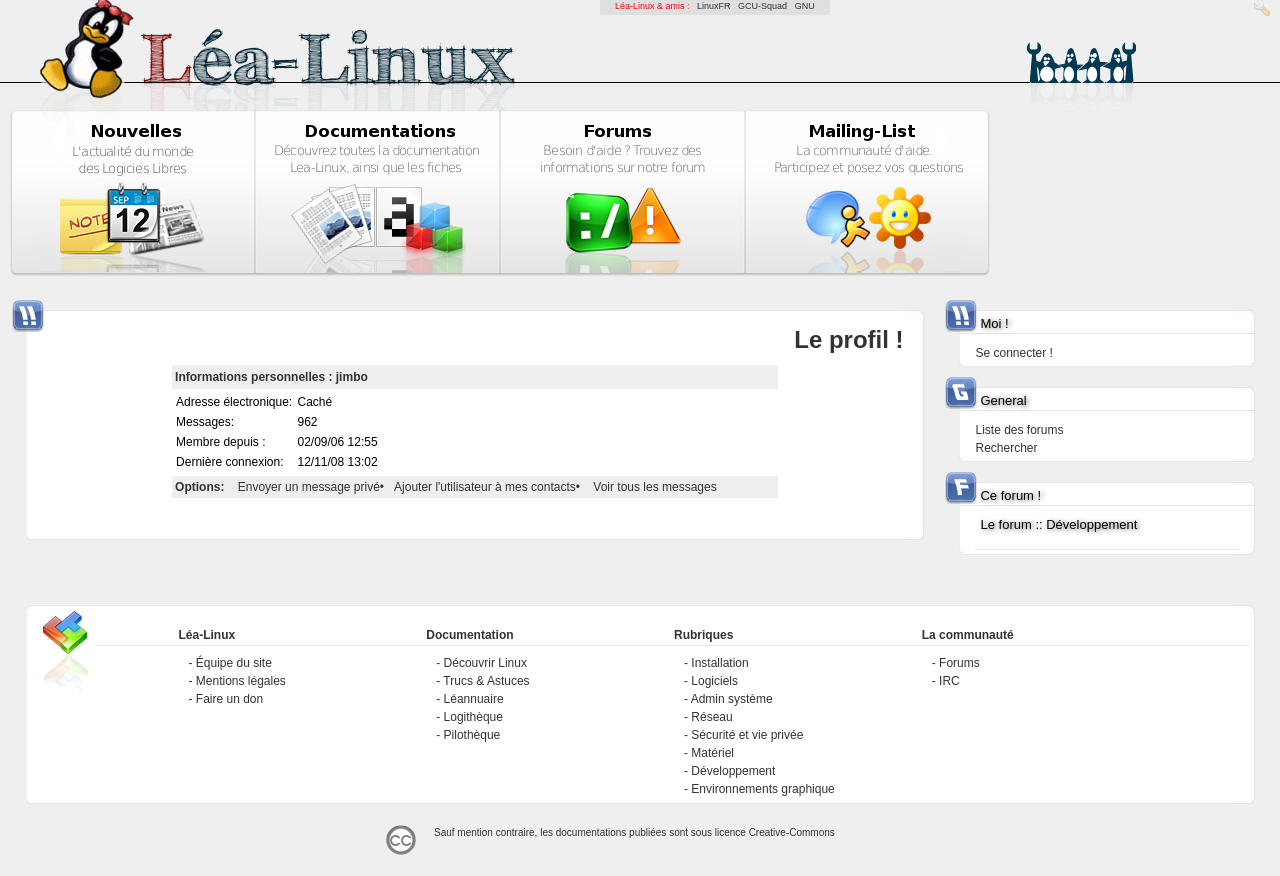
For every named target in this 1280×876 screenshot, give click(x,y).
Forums (959, 663)
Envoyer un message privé (309, 487)
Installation (719, 663)
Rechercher (1006, 448)
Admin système (732, 699)
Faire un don (229, 699)
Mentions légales (241, 681)
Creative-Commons (792, 832)
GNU (805, 6)
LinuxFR (714, 6)
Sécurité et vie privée (747, 735)
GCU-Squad (762, 6)
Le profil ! (848, 339)
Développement (733, 771)
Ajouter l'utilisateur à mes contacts (485, 487)
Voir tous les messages (654, 487)
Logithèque (473, 717)
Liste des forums (1019, 430)
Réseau (711, 717)
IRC (949, 681)
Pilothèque (472, 735)
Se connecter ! (1013, 353)
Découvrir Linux (485, 663)
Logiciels (714, 681)
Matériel (712, 753)
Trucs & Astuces (486, 681)
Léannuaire (474, 699)
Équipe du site (234, 663)
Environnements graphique (762, 789)
